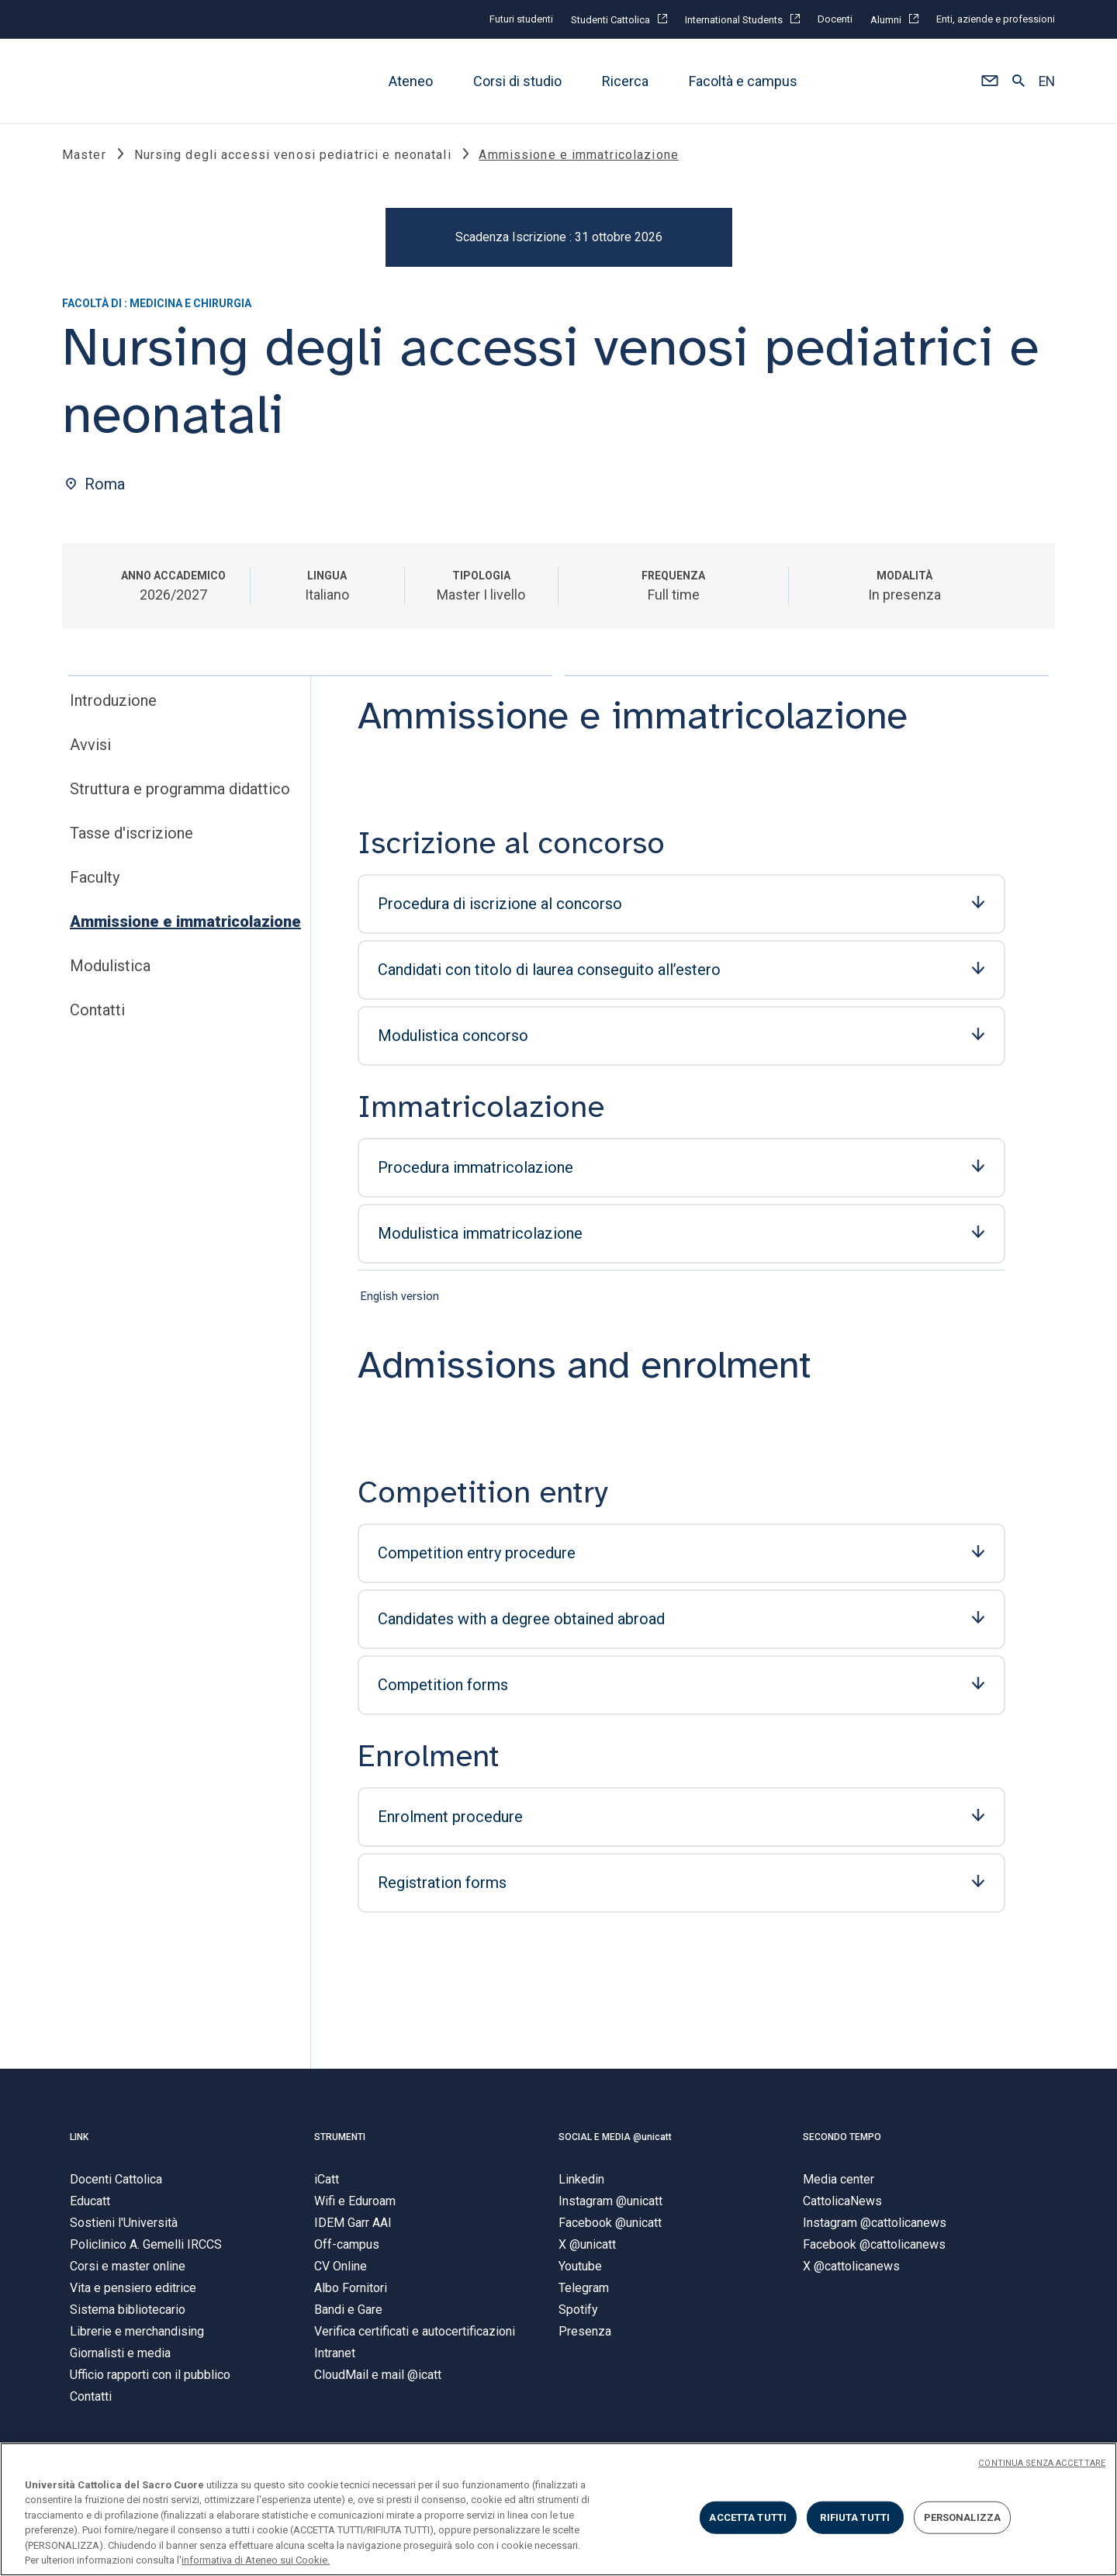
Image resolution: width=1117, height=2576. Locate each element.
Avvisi (90, 745)
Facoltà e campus (743, 81)
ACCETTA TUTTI (748, 2517)
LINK (79, 2138)
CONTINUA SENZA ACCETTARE (1041, 2463)
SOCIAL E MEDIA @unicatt (615, 2138)
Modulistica (110, 966)
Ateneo (411, 81)
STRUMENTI (339, 2138)
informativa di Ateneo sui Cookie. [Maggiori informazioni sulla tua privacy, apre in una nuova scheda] (256, 2560)
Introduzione (113, 701)
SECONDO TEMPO (842, 2138)
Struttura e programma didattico (180, 789)
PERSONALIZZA (962, 2517)
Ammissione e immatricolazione (185, 922)
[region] (558, 2509)
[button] (989, 81)
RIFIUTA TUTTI (855, 2517)
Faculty (94, 878)
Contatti (97, 1010)
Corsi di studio (517, 81)
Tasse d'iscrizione (131, 834)
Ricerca (625, 81)
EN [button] (1047, 81)
